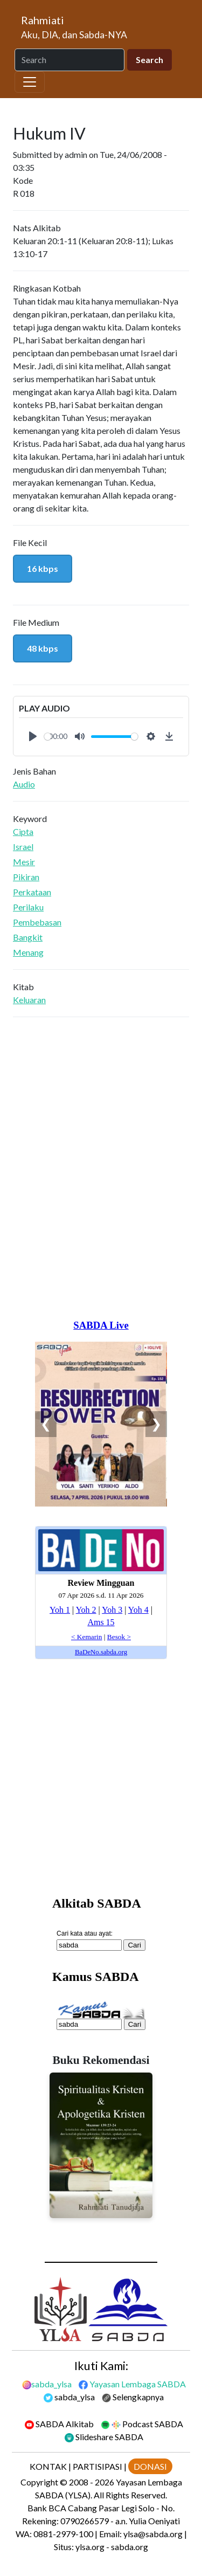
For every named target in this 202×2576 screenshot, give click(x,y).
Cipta (23, 831)
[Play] (32, 736)
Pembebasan (37, 922)
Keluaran (29, 1000)
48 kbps (42, 648)
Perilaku (28, 907)
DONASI (150, 2466)
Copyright (39, 2482)
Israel (23, 846)
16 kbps (42, 568)
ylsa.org (90, 2547)
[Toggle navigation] (30, 82)
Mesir (24, 862)
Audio (24, 784)
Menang (28, 952)
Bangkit (28, 937)
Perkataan (32, 892)
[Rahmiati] (78, 27)
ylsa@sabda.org (153, 2534)
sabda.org (129, 2547)
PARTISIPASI (97, 2466)
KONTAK (48, 2466)
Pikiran (26, 877)
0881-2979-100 (63, 2534)
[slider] (47, 736)
